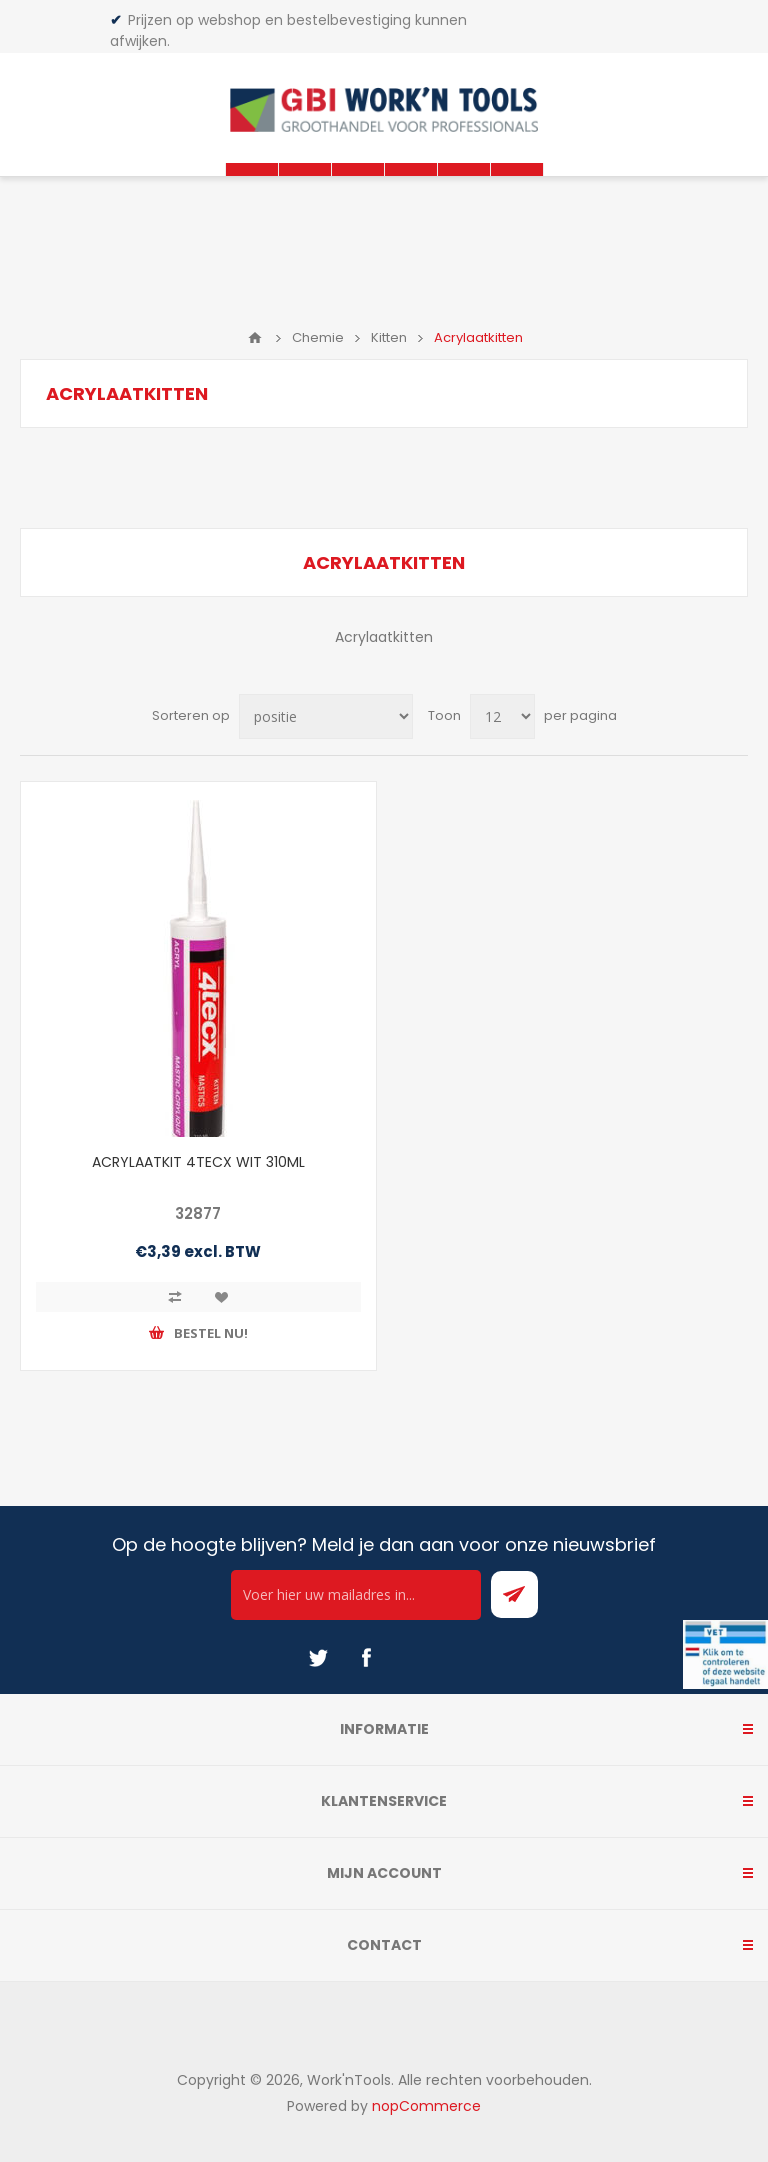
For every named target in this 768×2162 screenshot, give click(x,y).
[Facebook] (366, 1658)
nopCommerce (426, 2106)
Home (255, 338)
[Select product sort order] (326, 716)
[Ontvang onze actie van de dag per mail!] (356, 1595)
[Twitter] (318, 1658)
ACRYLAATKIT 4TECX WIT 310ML (198, 1162)
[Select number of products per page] (502, 716)
